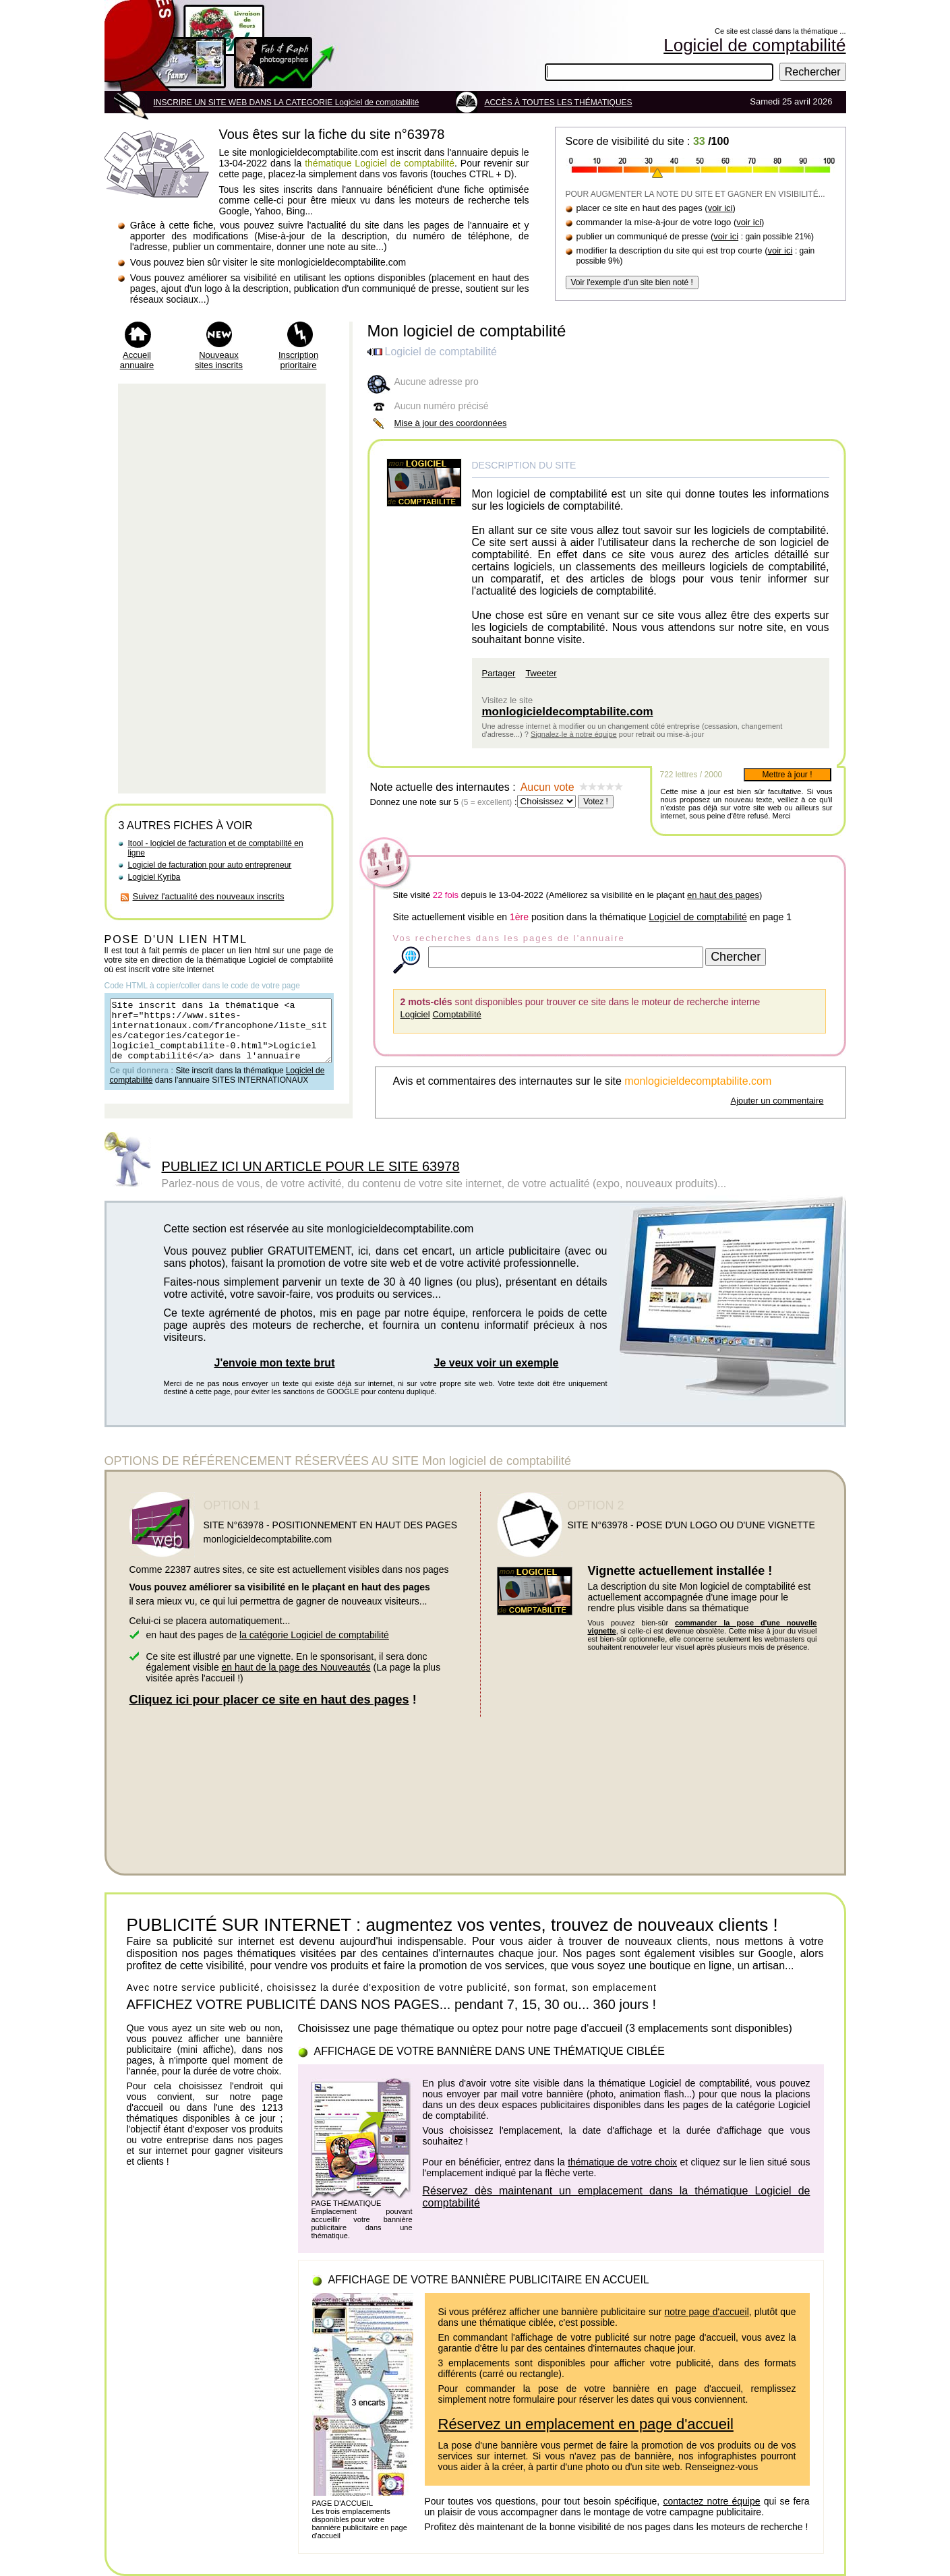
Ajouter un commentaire (776, 1101)
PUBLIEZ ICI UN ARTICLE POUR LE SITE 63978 (311, 1166)
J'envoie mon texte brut (274, 1363)
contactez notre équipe (711, 2501)
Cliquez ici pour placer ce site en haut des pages (269, 1699)
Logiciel (415, 1014)
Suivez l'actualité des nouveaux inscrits (209, 896)
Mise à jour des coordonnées (450, 423)
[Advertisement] (222, 588)
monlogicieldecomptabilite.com (567, 711)
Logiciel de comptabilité (698, 916)
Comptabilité (456, 1014)
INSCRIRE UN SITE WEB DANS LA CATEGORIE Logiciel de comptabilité (286, 102)
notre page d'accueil (707, 2311)
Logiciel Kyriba (154, 877)
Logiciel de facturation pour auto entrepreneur (210, 865)
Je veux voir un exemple (496, 1363)
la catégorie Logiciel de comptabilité (314, 1634)
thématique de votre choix (622, 2162)
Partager (499, 673)
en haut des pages (723, 895)
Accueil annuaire (137, 360)
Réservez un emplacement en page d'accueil (586, 2424)
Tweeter (540, 673)
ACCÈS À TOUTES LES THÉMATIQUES (558, 102)
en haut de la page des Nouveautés (296, 1667)
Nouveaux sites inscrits (219, 360)
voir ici (720, 208)
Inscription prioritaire (298, 360)
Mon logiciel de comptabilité (466, 331)
